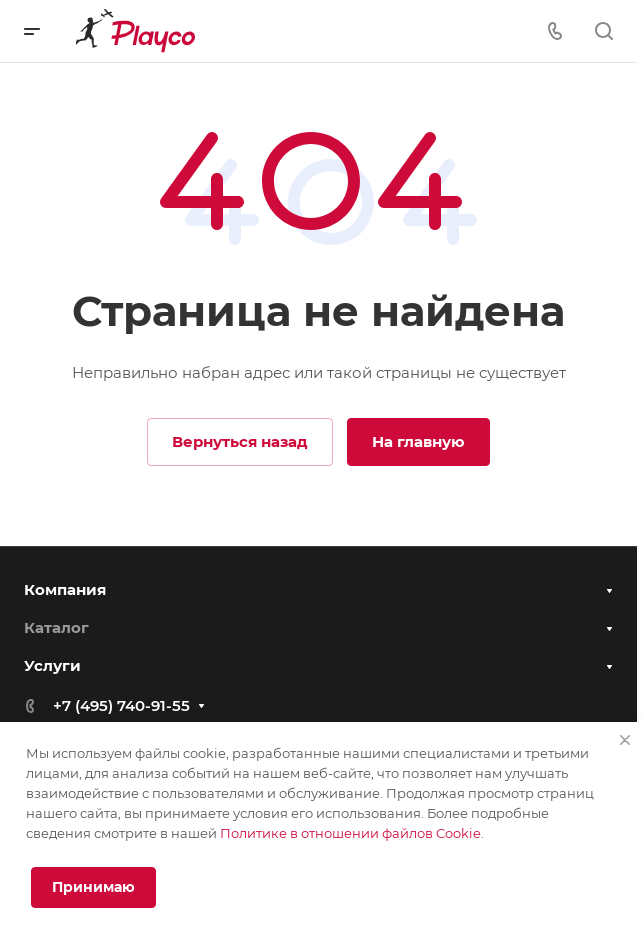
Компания (65, 589)
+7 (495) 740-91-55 (121, 705)
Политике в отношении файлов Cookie (350, 833)
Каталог (56, 627)
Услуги (52, 665)
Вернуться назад (240, 441)
